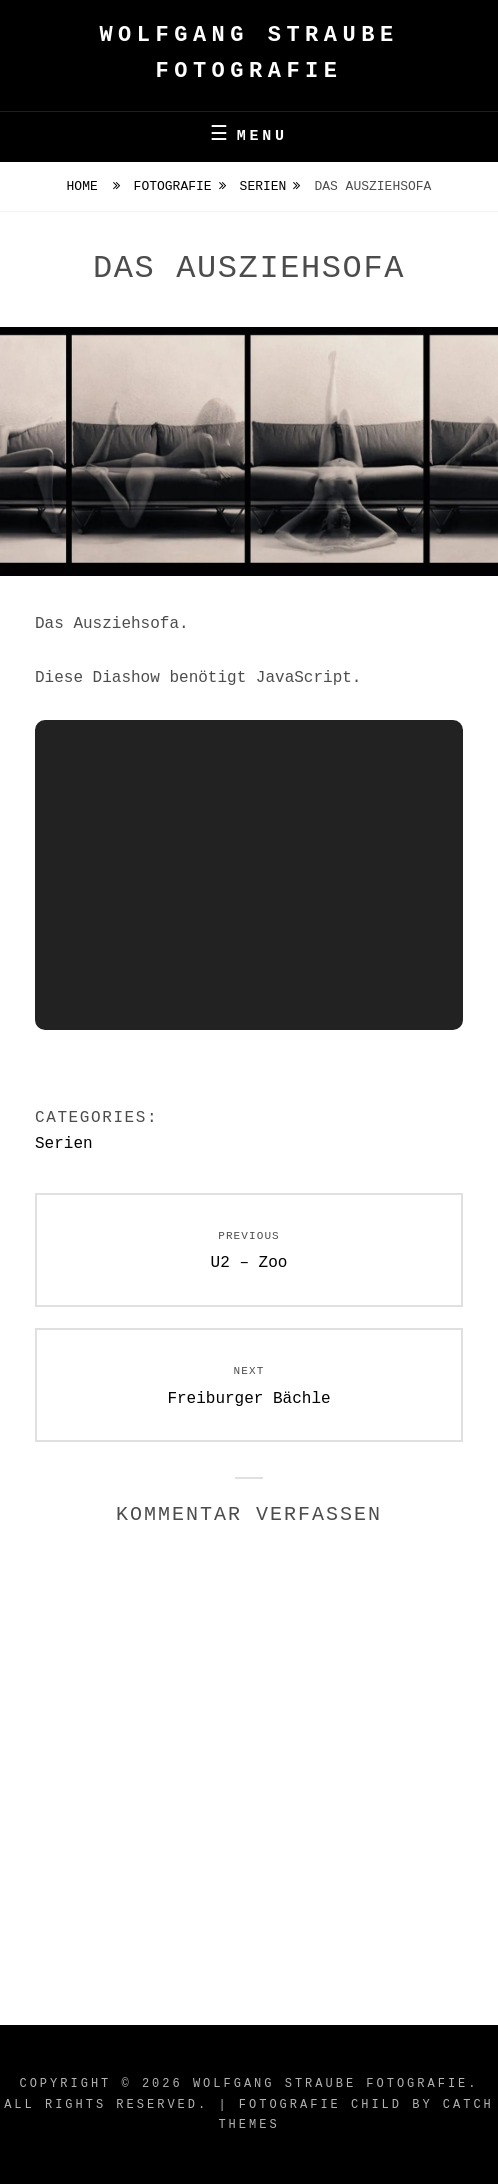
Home (86, 186)
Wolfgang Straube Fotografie (330, 2084)
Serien (263, 186)
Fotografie (173, 186)
